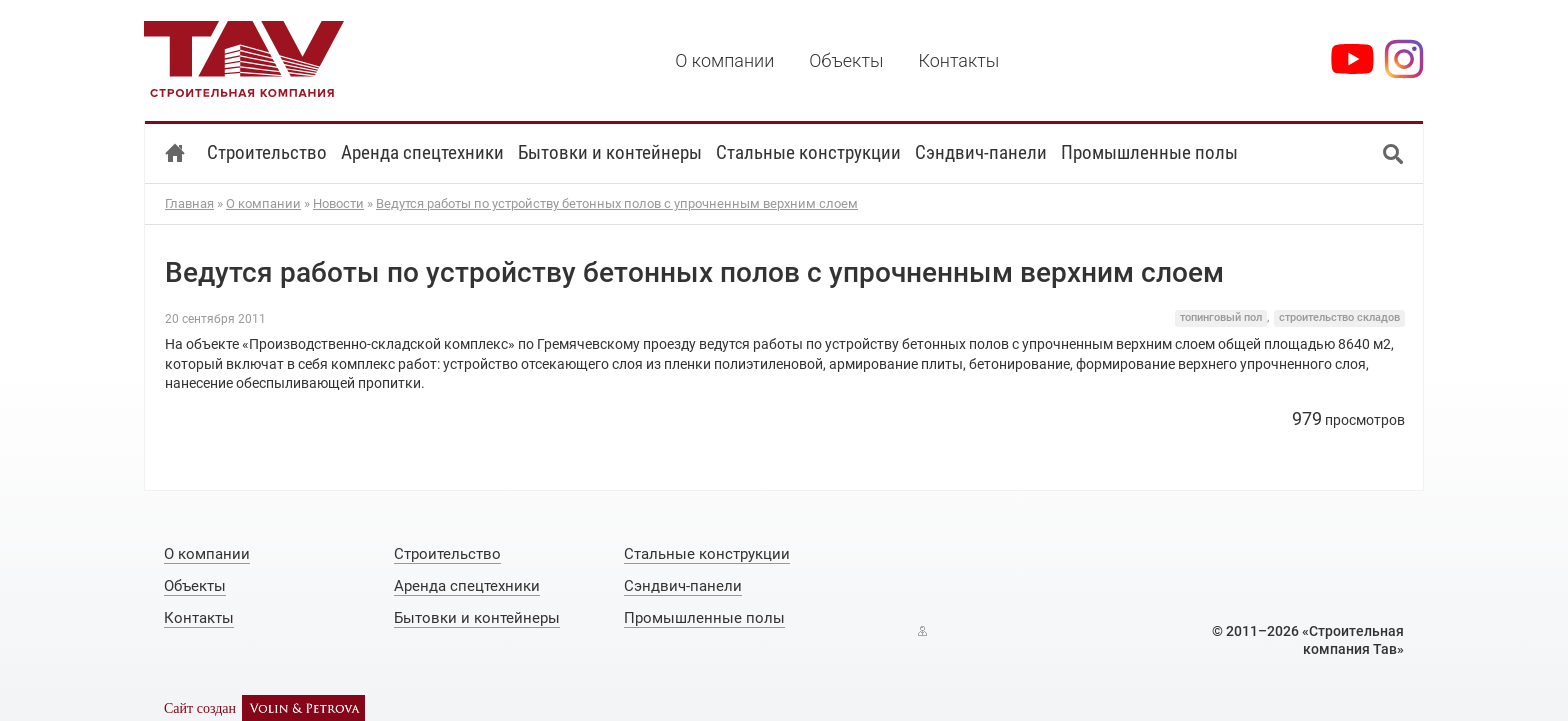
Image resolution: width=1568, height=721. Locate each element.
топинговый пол (1221, 317)
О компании (263, 203)
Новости (338, 203)
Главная (189, 203)
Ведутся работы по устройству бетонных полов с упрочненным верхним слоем (617, 203)
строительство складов (1339, 317)
